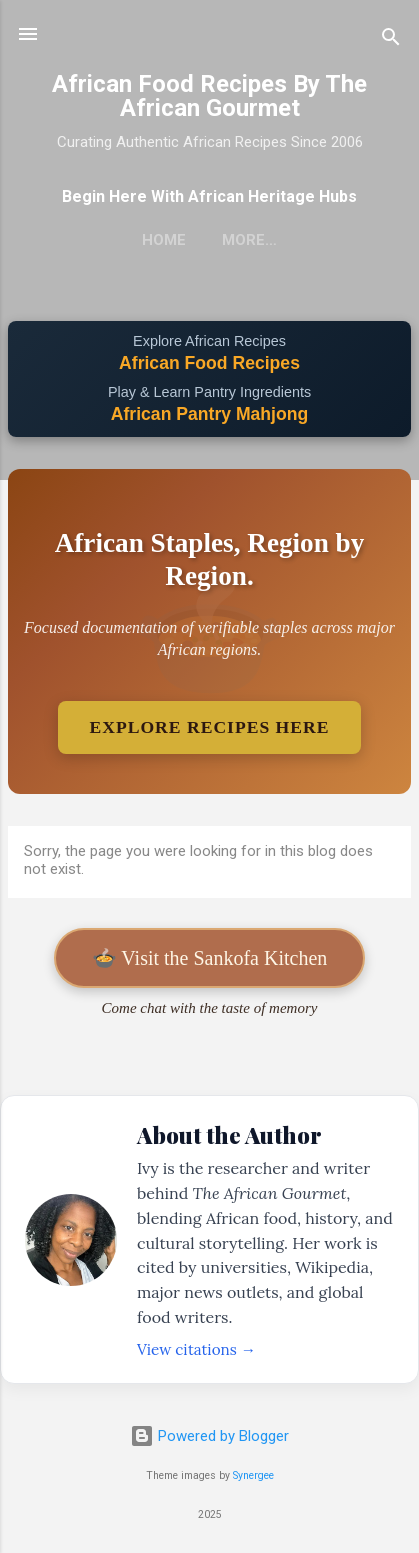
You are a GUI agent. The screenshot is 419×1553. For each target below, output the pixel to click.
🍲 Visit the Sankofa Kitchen (210, 958)
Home (164, 240)
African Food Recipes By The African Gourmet (209, 96)
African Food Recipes (209, 363)
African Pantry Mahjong (209, 414)
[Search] (391, 40)
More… (249, 240)
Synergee (253, 1475)
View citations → (196, 1349)
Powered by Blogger (209, 1436)
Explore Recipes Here (210, 727)
